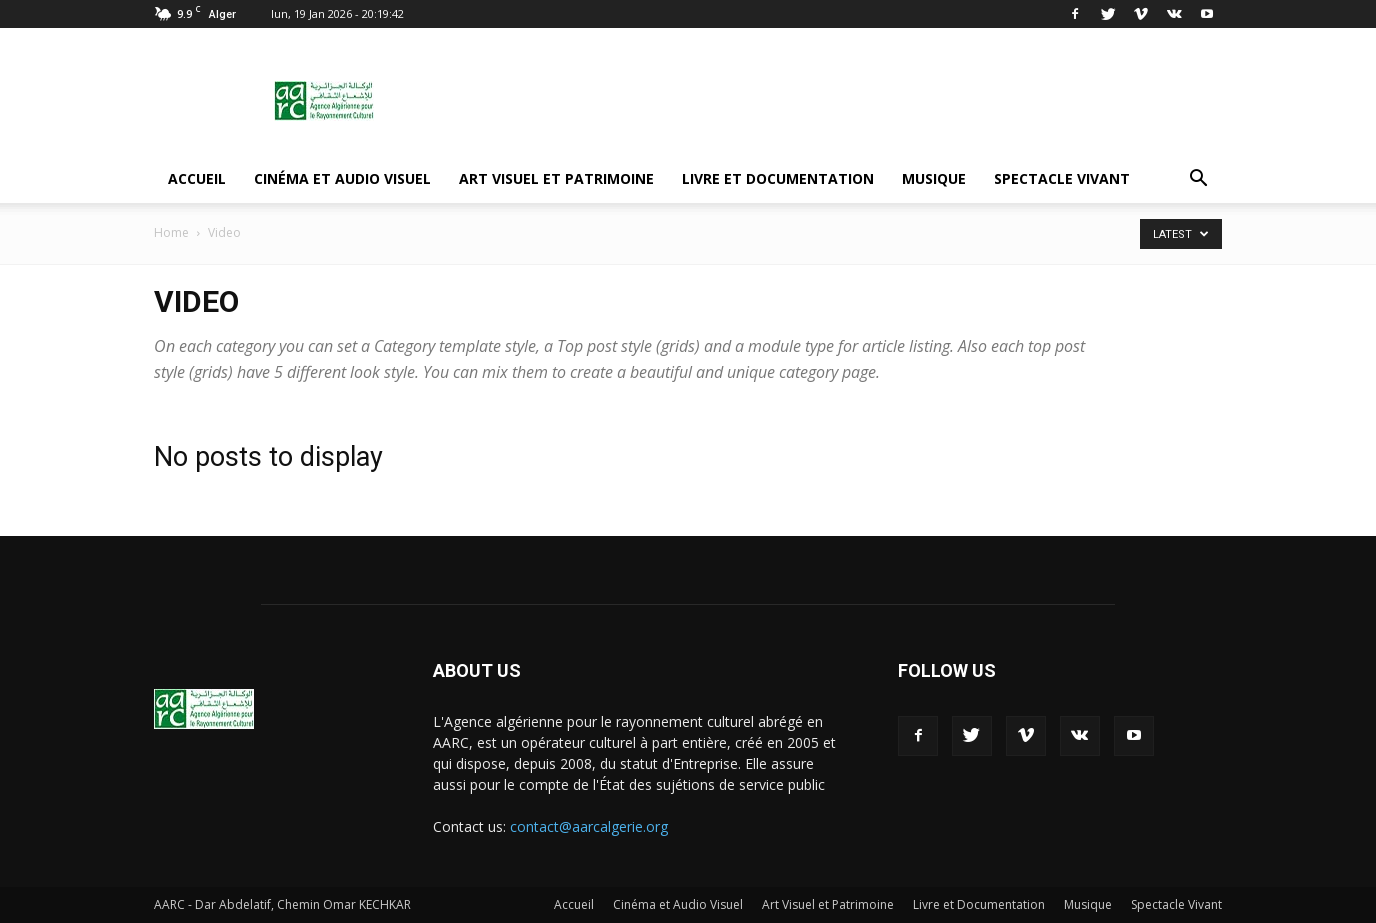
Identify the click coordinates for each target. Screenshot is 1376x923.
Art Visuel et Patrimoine (556, 178)
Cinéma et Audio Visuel (342, 178)
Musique (934, 178)
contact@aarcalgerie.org (589, 826)
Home (171, 232)
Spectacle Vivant (1062, 178)
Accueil (197, 178)
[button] (1198, 179)
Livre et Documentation (778, 178)
